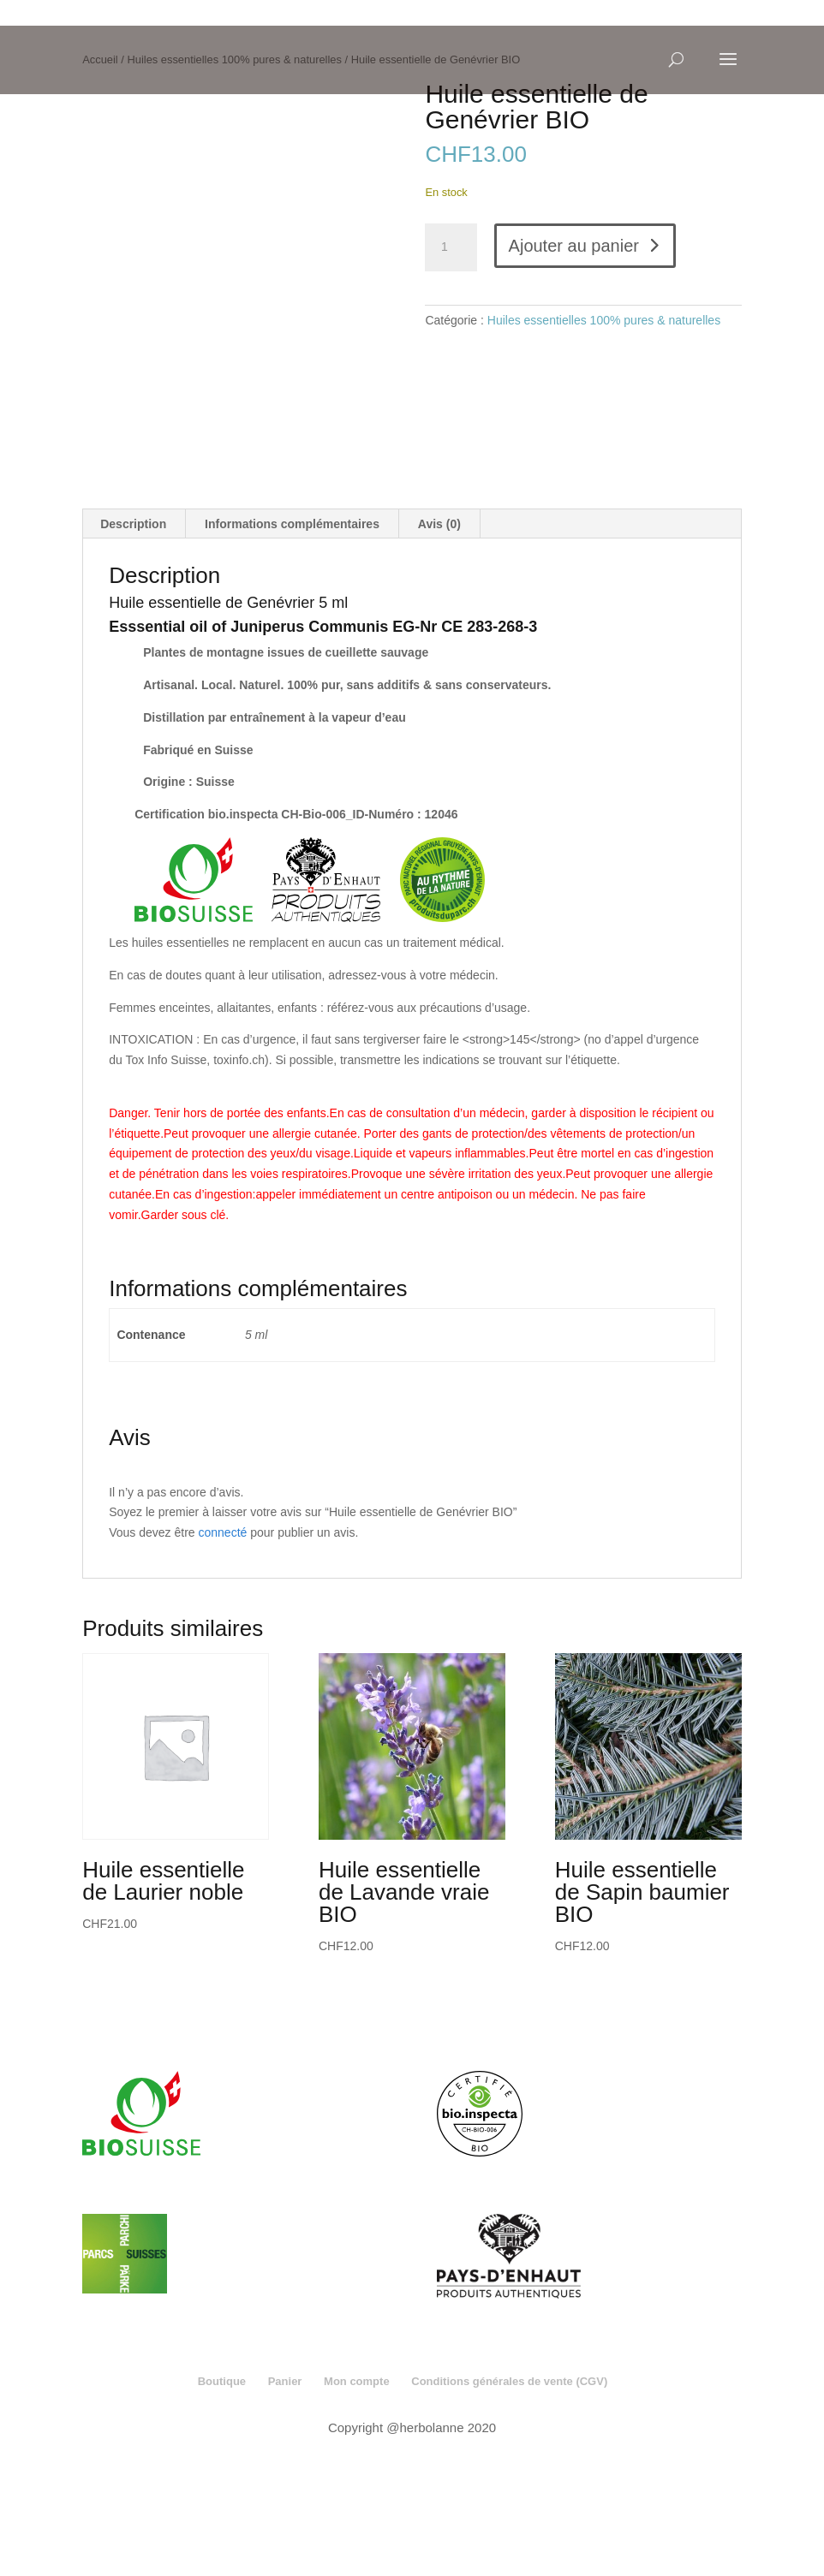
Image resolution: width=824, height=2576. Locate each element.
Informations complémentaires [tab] (292, 649)
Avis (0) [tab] (439, 649)
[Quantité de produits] (450, 247)
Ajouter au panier (574, 245)
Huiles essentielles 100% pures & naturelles (603, 320)
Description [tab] (133, 649)
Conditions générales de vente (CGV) (509, 2506)
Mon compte (357, 2506)
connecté (223, 1657)
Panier (285, 2506)
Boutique (222, 2506)
